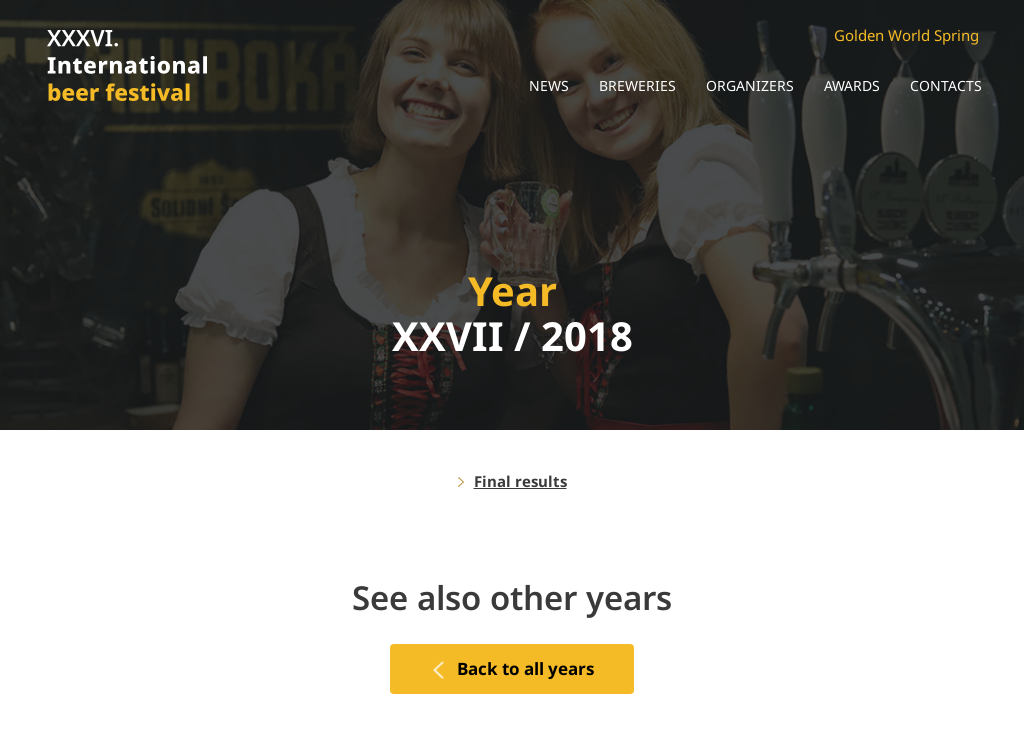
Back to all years (525, 668)
